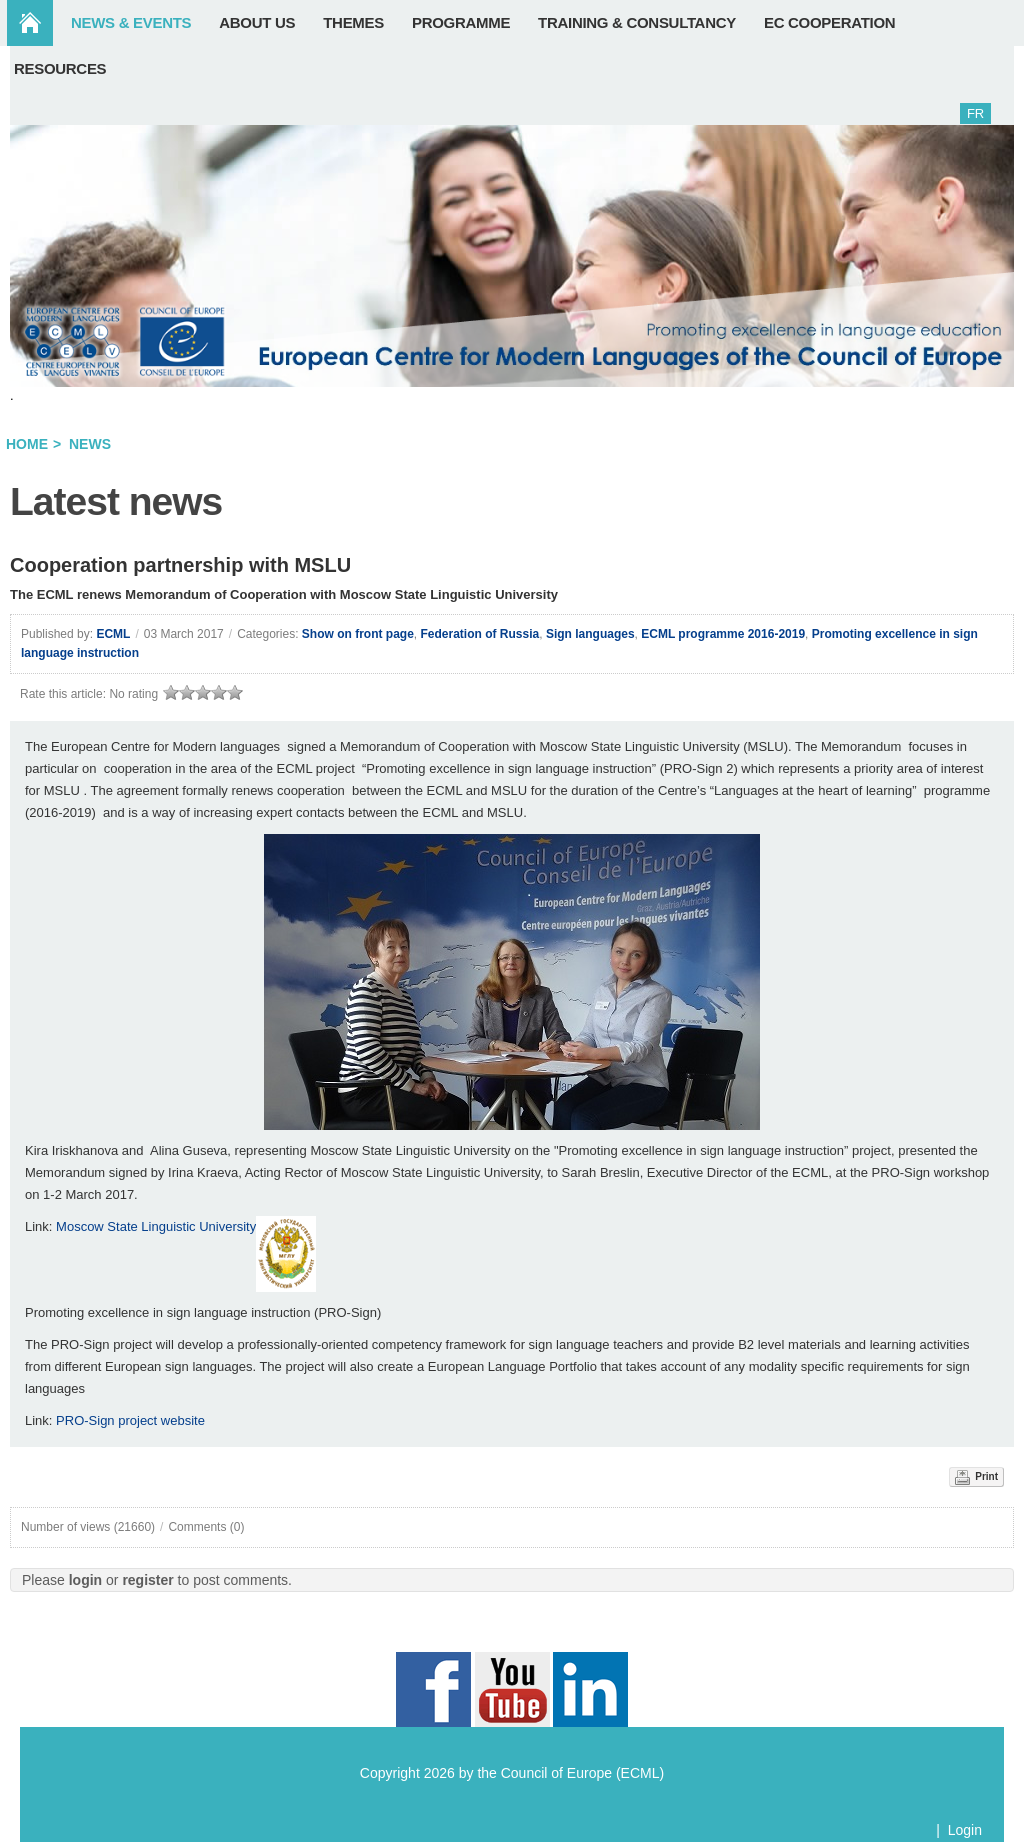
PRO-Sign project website (130, 1420)
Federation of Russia (480, 634)
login (85, 1580)
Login (965, 1830)
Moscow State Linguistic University (156, 1226)
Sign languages (590, 634)
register (147, 1580)
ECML (113, 634)
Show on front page (358, 634)
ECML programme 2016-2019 (723, 634)
